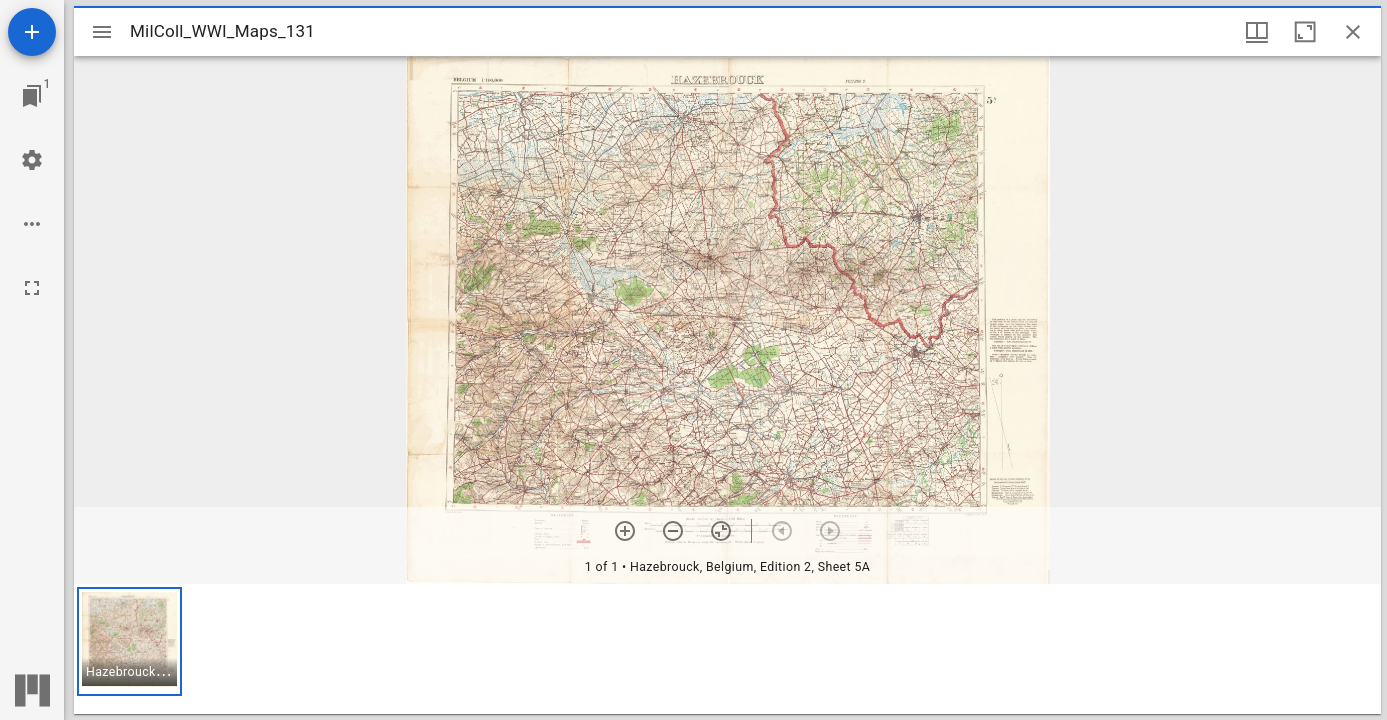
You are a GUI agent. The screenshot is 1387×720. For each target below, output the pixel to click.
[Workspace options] (32, 224)
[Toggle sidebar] (102, 32)
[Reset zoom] (721, 531)
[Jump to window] (32, 96)
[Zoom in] (625, 531)
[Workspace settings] (32, 160)
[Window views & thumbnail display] (1257, 32)
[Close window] (1353, 32)
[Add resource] (32, 32)
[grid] (727, 649)
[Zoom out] (673, 531)
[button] (129, 641)
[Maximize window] (1305, 32)
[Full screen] (32, 288)
